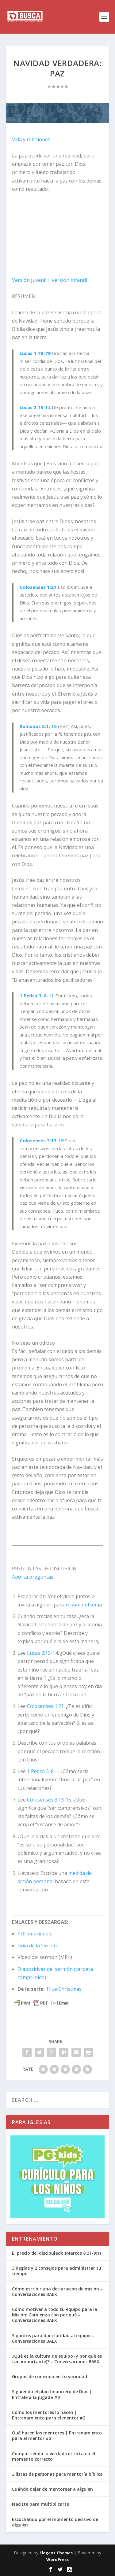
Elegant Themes (56, 2553)
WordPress (57, 2559)
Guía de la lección (37, 1945)
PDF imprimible (34, 1933)
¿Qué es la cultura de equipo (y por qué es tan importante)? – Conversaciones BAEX (57, 2358)
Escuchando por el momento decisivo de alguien (55, 2522)
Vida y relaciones (31, 139)
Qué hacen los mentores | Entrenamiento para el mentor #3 (57, 2435)
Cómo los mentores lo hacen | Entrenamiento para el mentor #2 (48, 2415)
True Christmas (64, 1989)
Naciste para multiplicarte (40, 2504)
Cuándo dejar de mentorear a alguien (52, 2489)
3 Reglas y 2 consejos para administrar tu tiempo (56, 2270)
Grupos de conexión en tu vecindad (49, 2376)
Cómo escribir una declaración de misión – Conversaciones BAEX (57, 2291)
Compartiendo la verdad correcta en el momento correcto (53, 2456)
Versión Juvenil (29, 280)
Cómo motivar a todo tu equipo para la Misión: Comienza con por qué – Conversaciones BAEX (54, 2314)
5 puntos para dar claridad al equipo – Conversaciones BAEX (53, 2338)
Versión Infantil (69, 280)
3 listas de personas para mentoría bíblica (57, 2474)
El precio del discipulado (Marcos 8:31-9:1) (56, 2253)
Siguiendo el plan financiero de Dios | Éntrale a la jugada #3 (52, 2394)
